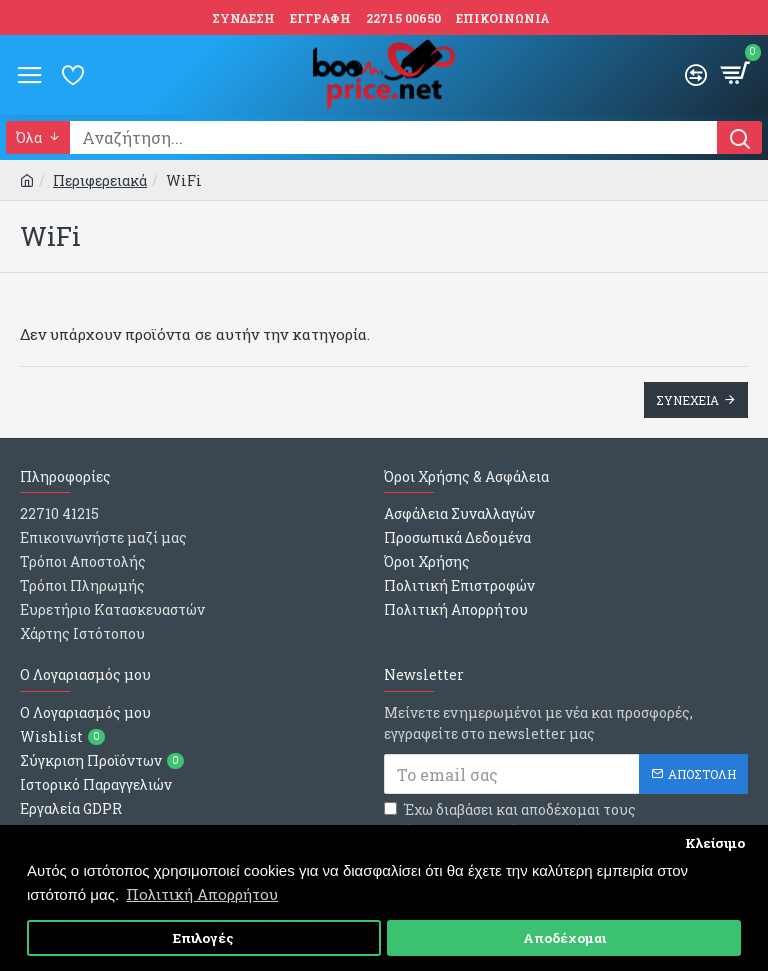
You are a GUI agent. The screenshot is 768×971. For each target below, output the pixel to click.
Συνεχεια (687, 400)
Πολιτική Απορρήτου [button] (202, 894)
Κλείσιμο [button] (715, 843)
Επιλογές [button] (203, 938)
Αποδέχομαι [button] (564, 938)
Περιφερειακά (100, 180)
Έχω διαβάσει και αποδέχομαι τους (510, 820)
